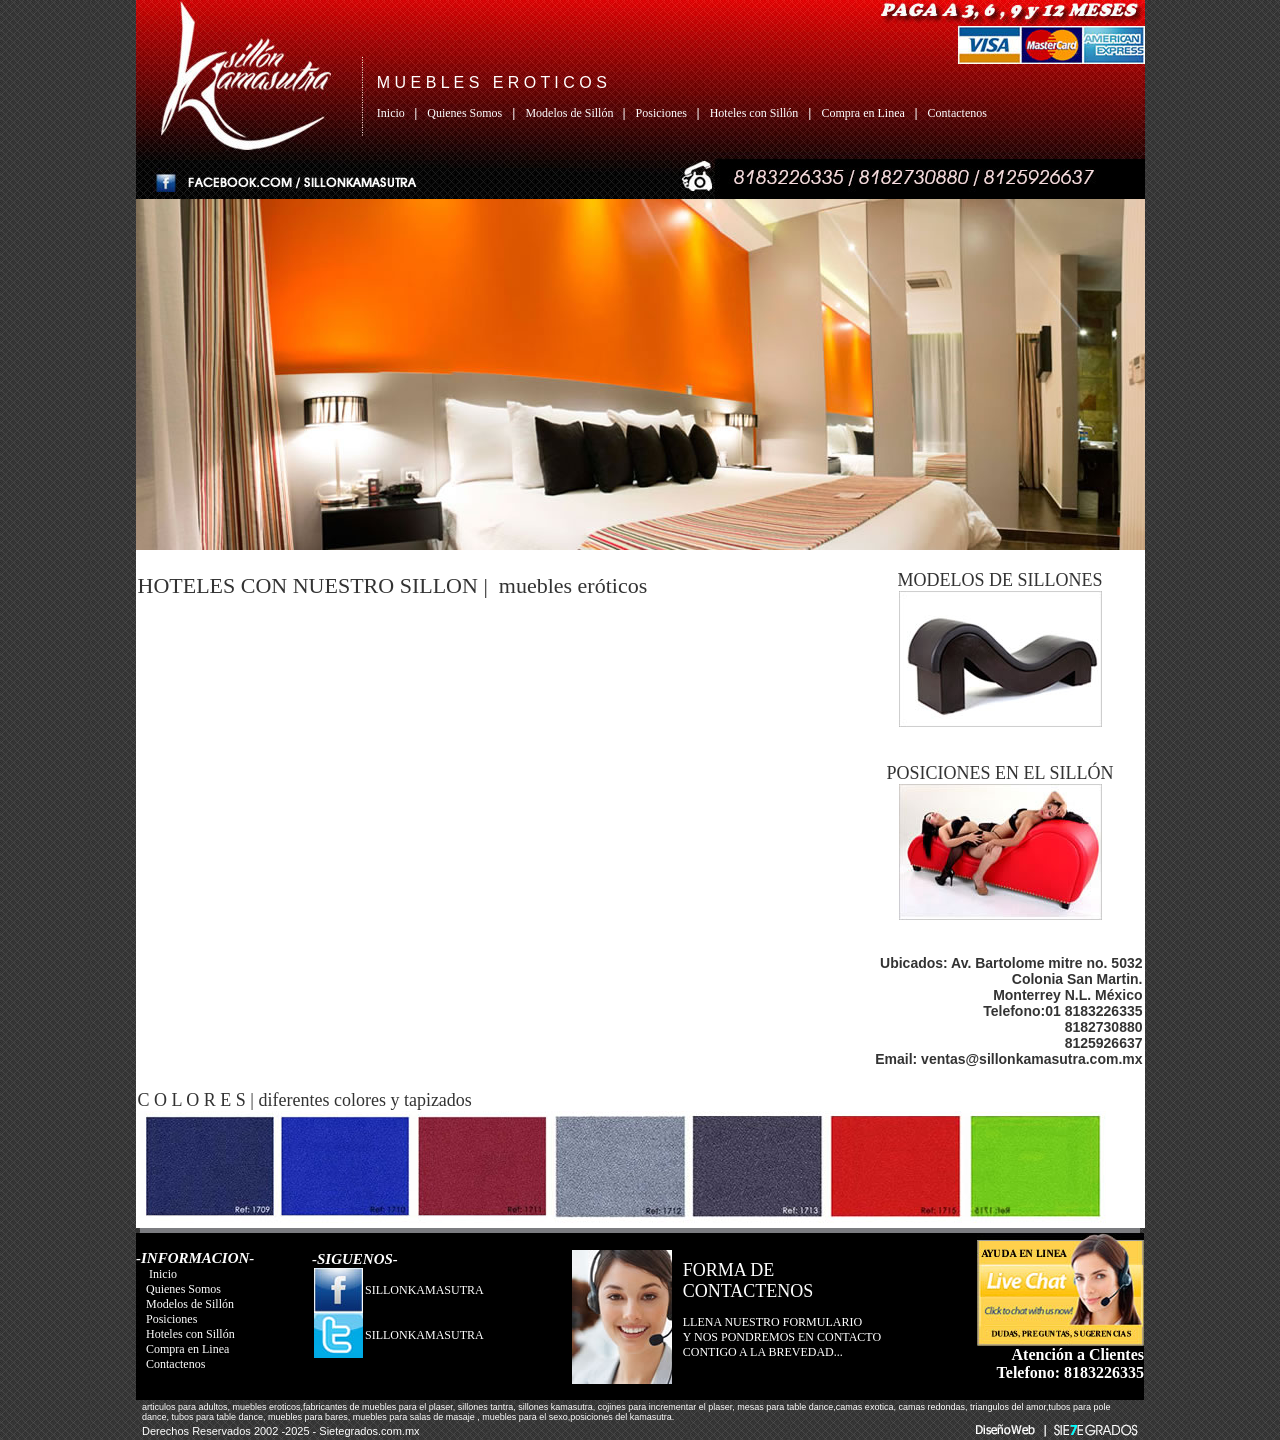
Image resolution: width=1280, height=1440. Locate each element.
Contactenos (957, 113)
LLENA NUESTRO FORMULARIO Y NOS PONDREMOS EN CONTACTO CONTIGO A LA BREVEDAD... (782, 1337)
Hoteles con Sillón (754, 113)
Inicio (394, 113)
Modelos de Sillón (573, 113)
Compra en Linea (864, 113)
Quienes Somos (464, 113)
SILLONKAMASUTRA (424, 1290)
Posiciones (663, 113)
